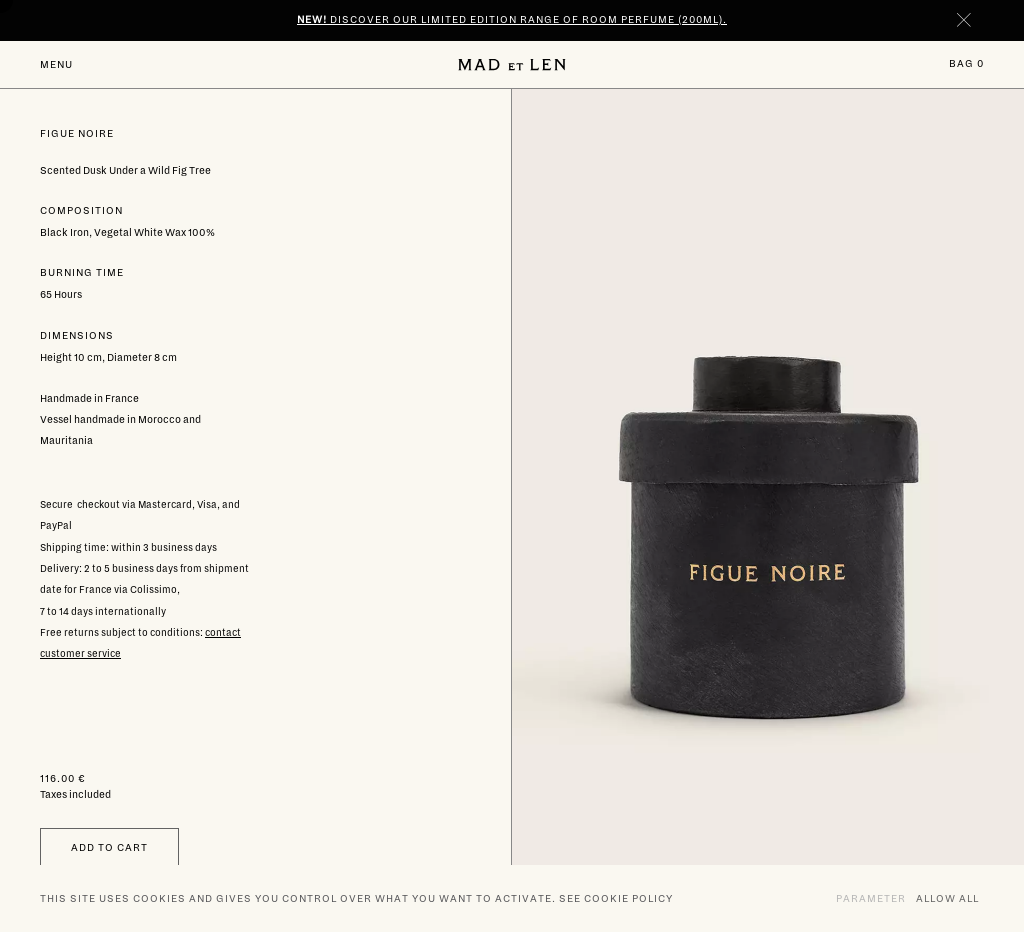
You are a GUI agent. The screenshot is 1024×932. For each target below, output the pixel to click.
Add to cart (109, 847)
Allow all (947, 898)
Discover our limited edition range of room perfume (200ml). (512, 19)
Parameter (871, 898)
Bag (966, 63)
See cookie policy (616, 898)
